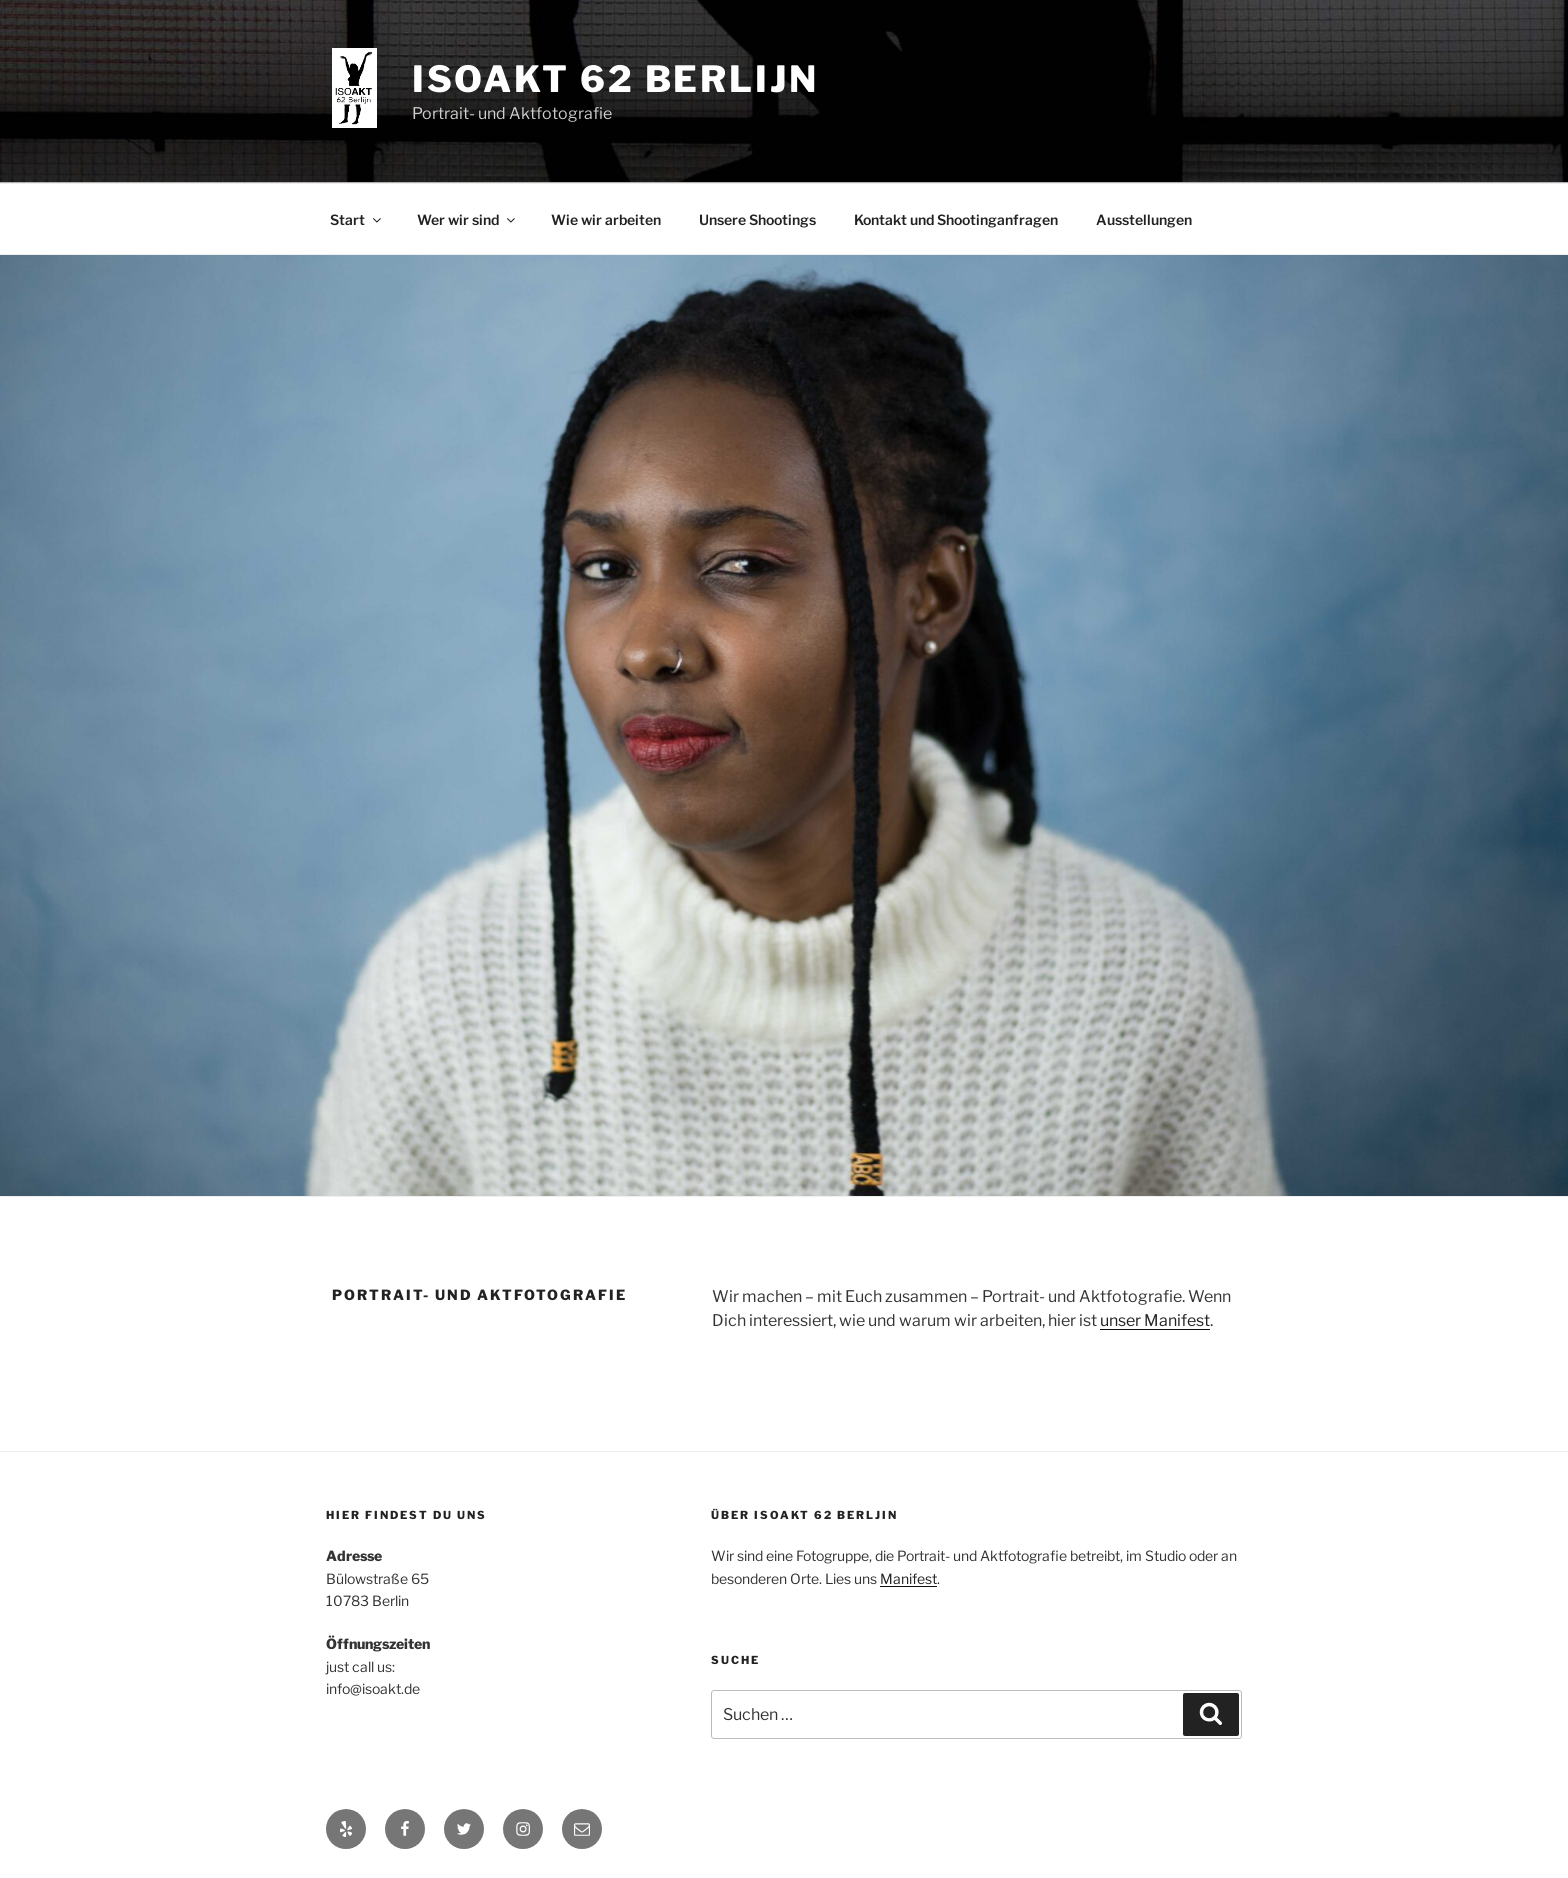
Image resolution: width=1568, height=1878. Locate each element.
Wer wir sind (467, 219)
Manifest (908, 1578)
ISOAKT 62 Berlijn (615, 79)
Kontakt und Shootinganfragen (956, 219)
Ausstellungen (1144, 219)
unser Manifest (1155, 1320)
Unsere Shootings (757, 219)
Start (357, 219)
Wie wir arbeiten (606, 219)
